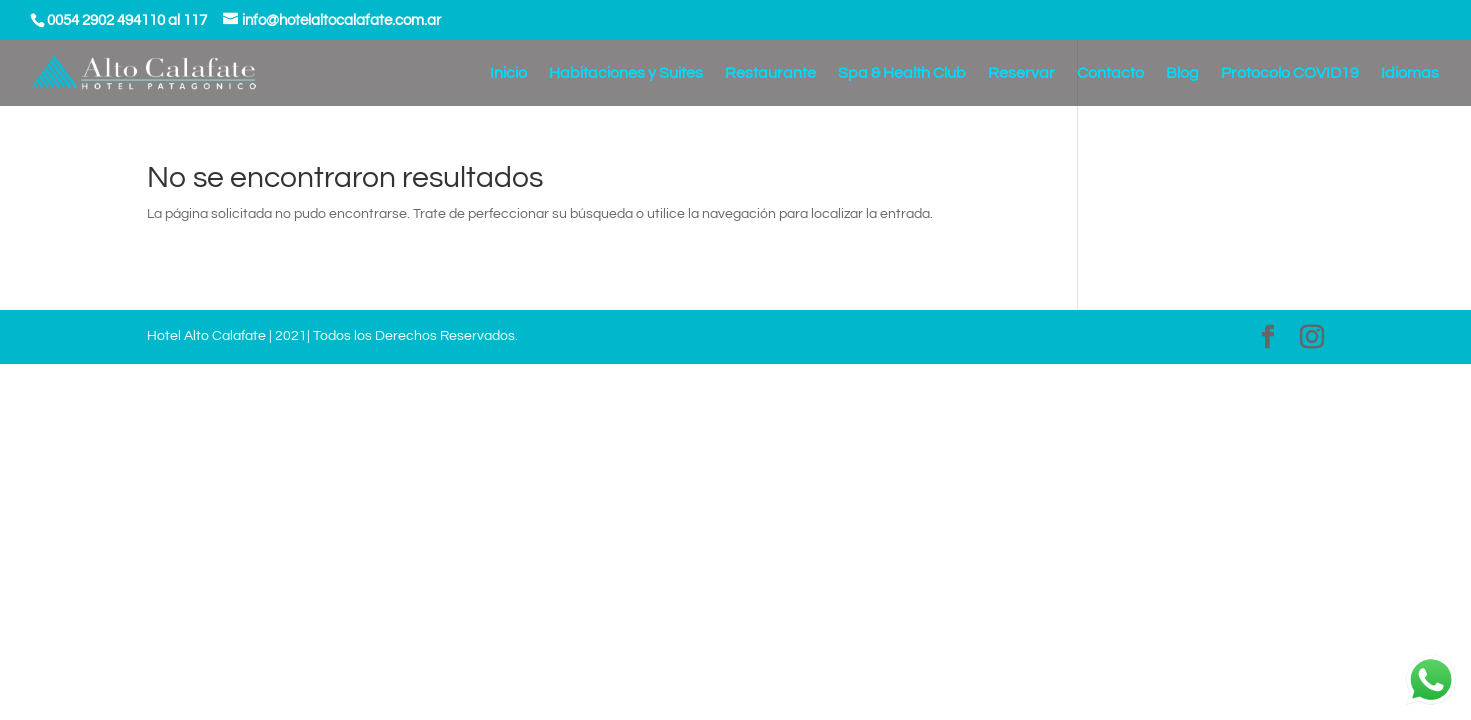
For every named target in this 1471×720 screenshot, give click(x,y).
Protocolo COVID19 (1290, 73)
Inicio (508, 73)
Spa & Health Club (902, 73)
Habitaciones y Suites (626, 73)
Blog (1182, 73)
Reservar (1021, 73)
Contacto (1110, 73)
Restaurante (770, 73)
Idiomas (1410, 73)
